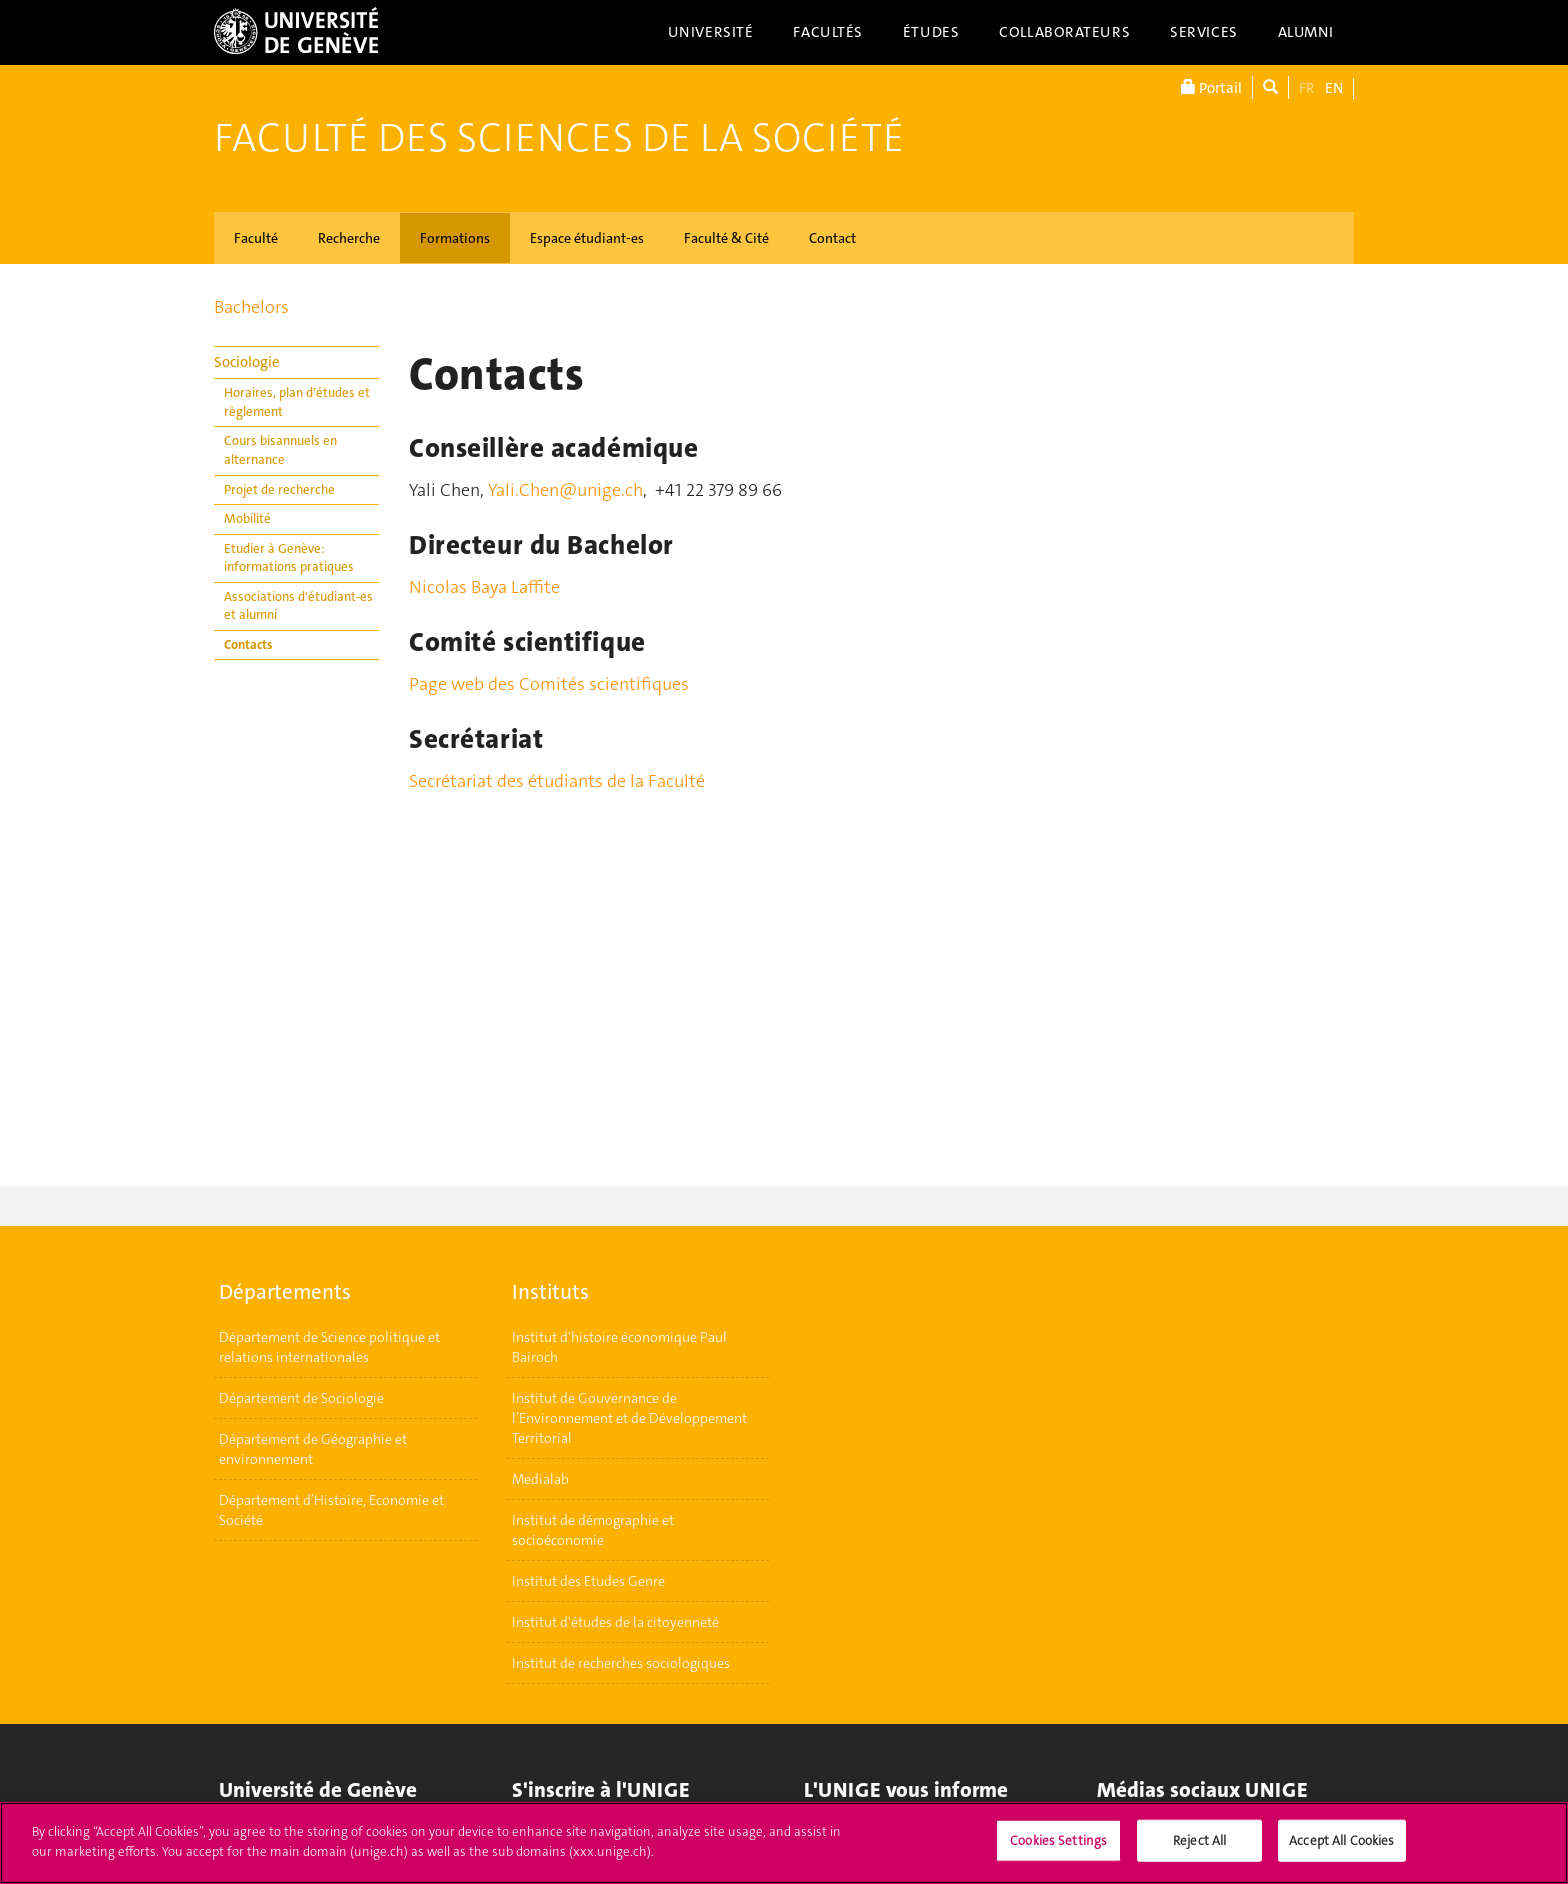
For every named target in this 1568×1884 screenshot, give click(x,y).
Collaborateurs (1064, 32)
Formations (455, 238)
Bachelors (251, 307)
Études (931, 32)
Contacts (248, 644)
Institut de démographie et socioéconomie (593, 1530)
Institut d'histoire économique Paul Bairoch (619, 1347)
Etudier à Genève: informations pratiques (289, 558)
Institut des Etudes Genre (588, 1581)
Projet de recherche (279, 489)
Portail (1211, 87)
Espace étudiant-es (587, 238)
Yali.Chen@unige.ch (565, 490)
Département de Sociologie (301, 1398)
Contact (832, 238)
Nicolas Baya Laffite (484, 587)
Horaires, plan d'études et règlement (297, 402)
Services (1204, 32)
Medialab (540, 1479)
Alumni (1306, 32)
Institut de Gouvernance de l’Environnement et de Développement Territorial (629, 1418)
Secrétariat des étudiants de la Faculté (557, 781)
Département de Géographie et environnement (313, 1449)
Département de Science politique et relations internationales (329, 1347)
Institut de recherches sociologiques (621, 1663)
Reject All (1199, 1848)
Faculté (256, 238)
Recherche (349, 238)
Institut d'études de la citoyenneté (615, 1622)
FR (1307, 88)
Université (711, 32)
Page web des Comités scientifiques (549, 684)
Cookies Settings (1058, 1848)
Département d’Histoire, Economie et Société (331, 1510)
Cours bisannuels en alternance (280, 450)
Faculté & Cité (726, 238)
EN (1334, 88)
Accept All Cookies (1341, 1848)
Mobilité (247, 518)
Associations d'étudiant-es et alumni (298, 606)
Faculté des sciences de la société (559, 138)
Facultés (828, 32)
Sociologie (247, 362)
